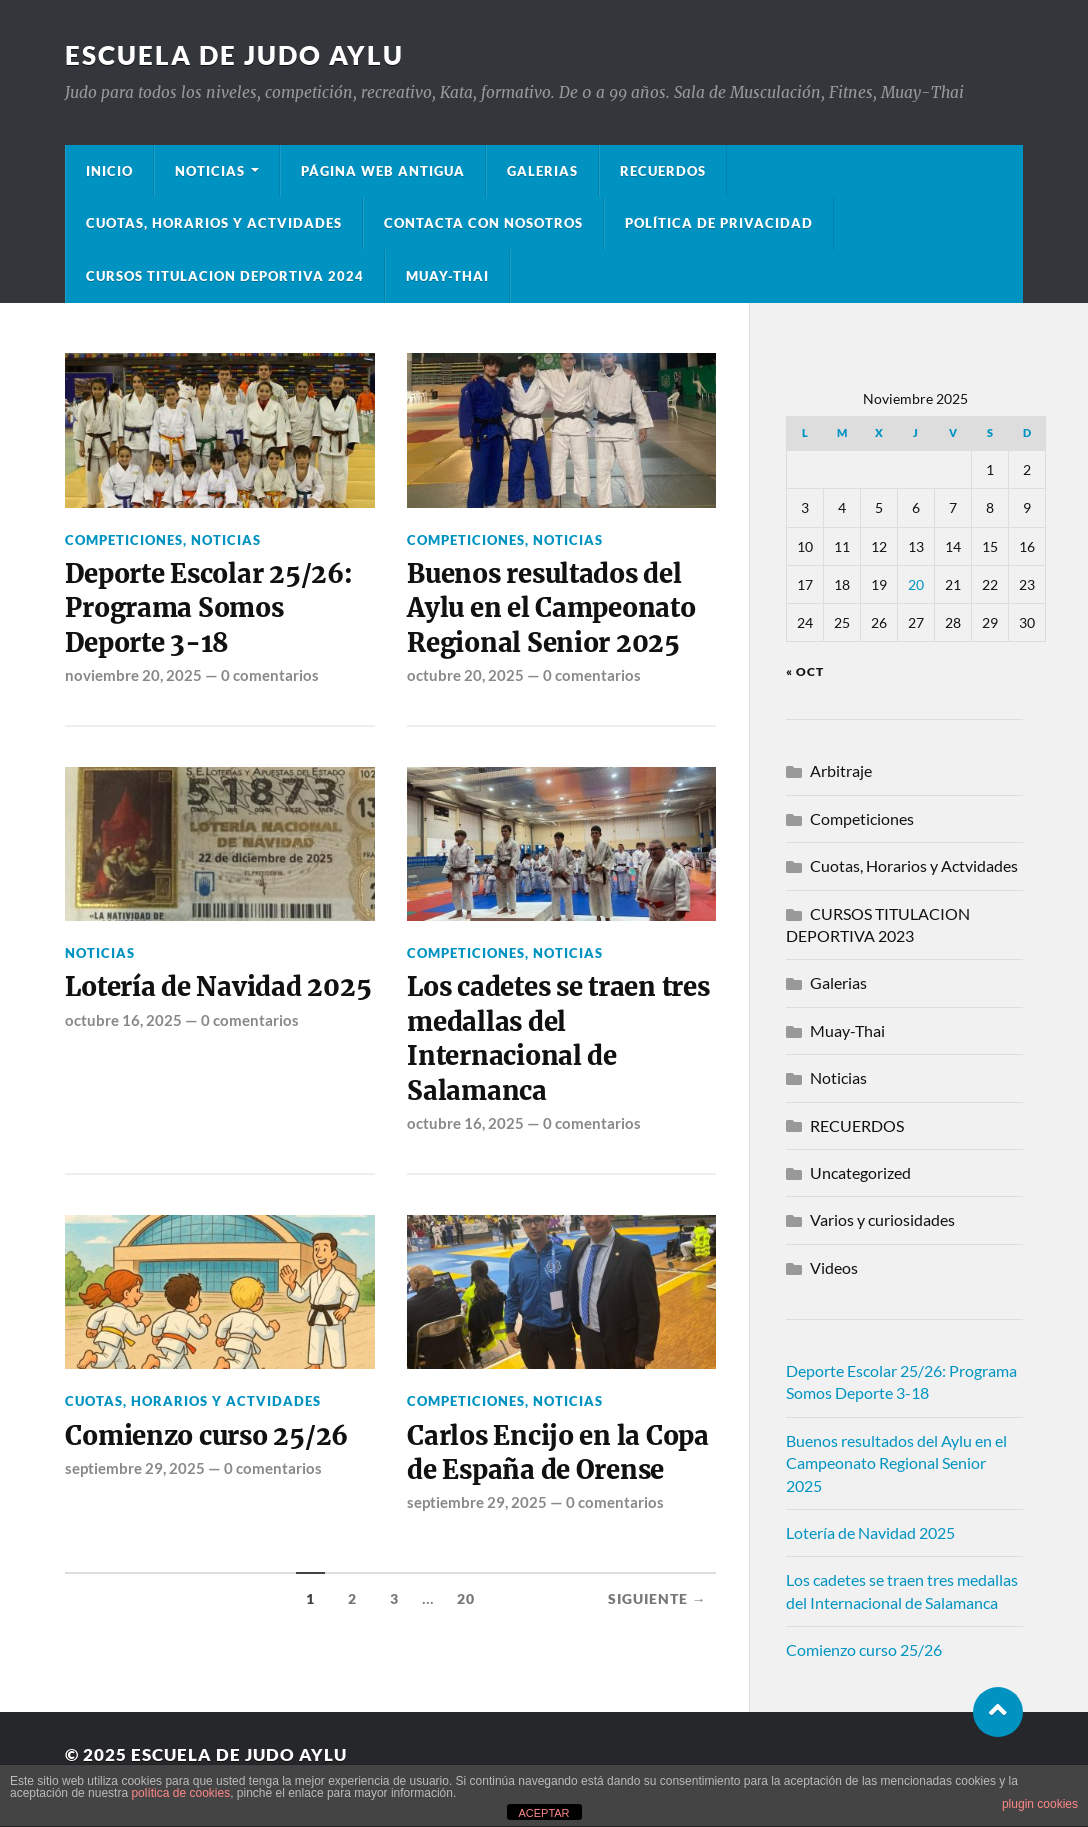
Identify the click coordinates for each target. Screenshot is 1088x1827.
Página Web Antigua (383, 171)
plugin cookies (1040, 1804)
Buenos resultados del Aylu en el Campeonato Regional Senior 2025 (551, 608)
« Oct (805, 671)
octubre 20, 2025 (465, 675)
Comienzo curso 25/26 (206, 1436)
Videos (834, 1267)
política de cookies (180, 1793)
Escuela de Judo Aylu (234, 55)
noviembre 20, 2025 (133, 675)
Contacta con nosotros (483, 223)
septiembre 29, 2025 (135, 1468)
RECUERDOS (857, 1125)
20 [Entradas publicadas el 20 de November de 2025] (916, 584)
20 (466, 1599)
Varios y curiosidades (882, 1219)
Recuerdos (663, 171)
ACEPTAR (543, 1813)
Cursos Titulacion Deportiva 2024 (225, 276)
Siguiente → (657, 1599)
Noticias (210, 171)
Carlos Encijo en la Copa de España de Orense (558, 1453)
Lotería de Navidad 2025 (218, 987)
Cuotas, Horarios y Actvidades (214, 223)
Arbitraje (841, 770)
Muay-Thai (447, 276)
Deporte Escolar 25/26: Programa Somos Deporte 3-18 (208, 608)
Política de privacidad (719, 223)
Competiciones (124, 540)
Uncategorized (860, 1172)
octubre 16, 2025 (123, 1020)
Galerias (542, 171)
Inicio (109, 171)
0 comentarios (270, 675)
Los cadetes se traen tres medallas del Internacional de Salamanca (558, 1038)
